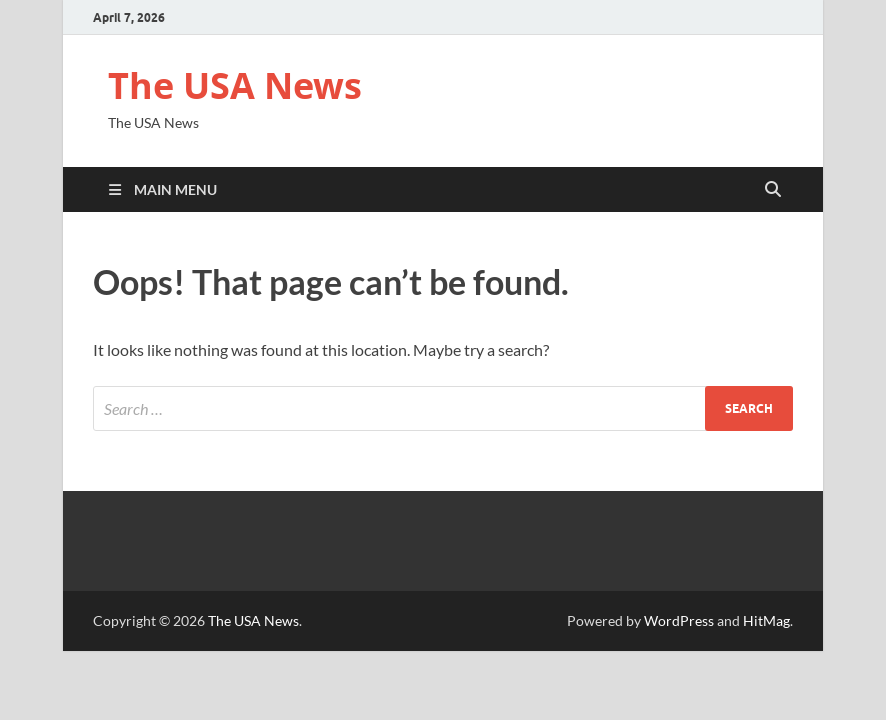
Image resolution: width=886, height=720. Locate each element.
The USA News (235, 85)
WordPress (679, 620)
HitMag (766, 620)
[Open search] (773, 190)
